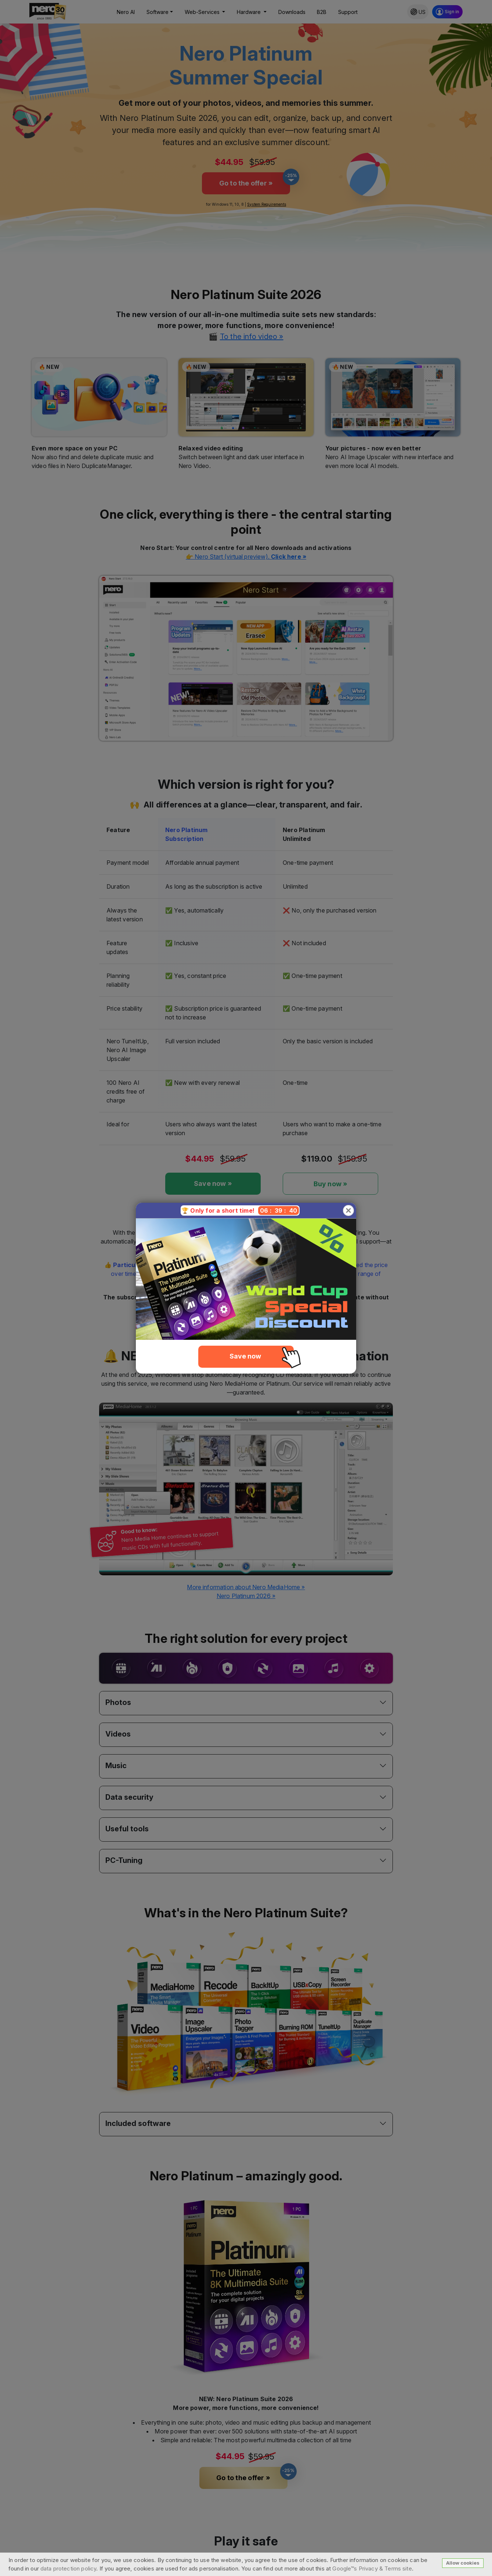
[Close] (348, 1210)
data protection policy (68, 2568)
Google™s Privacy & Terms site (372, 2568)
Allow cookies (463, 2563)
